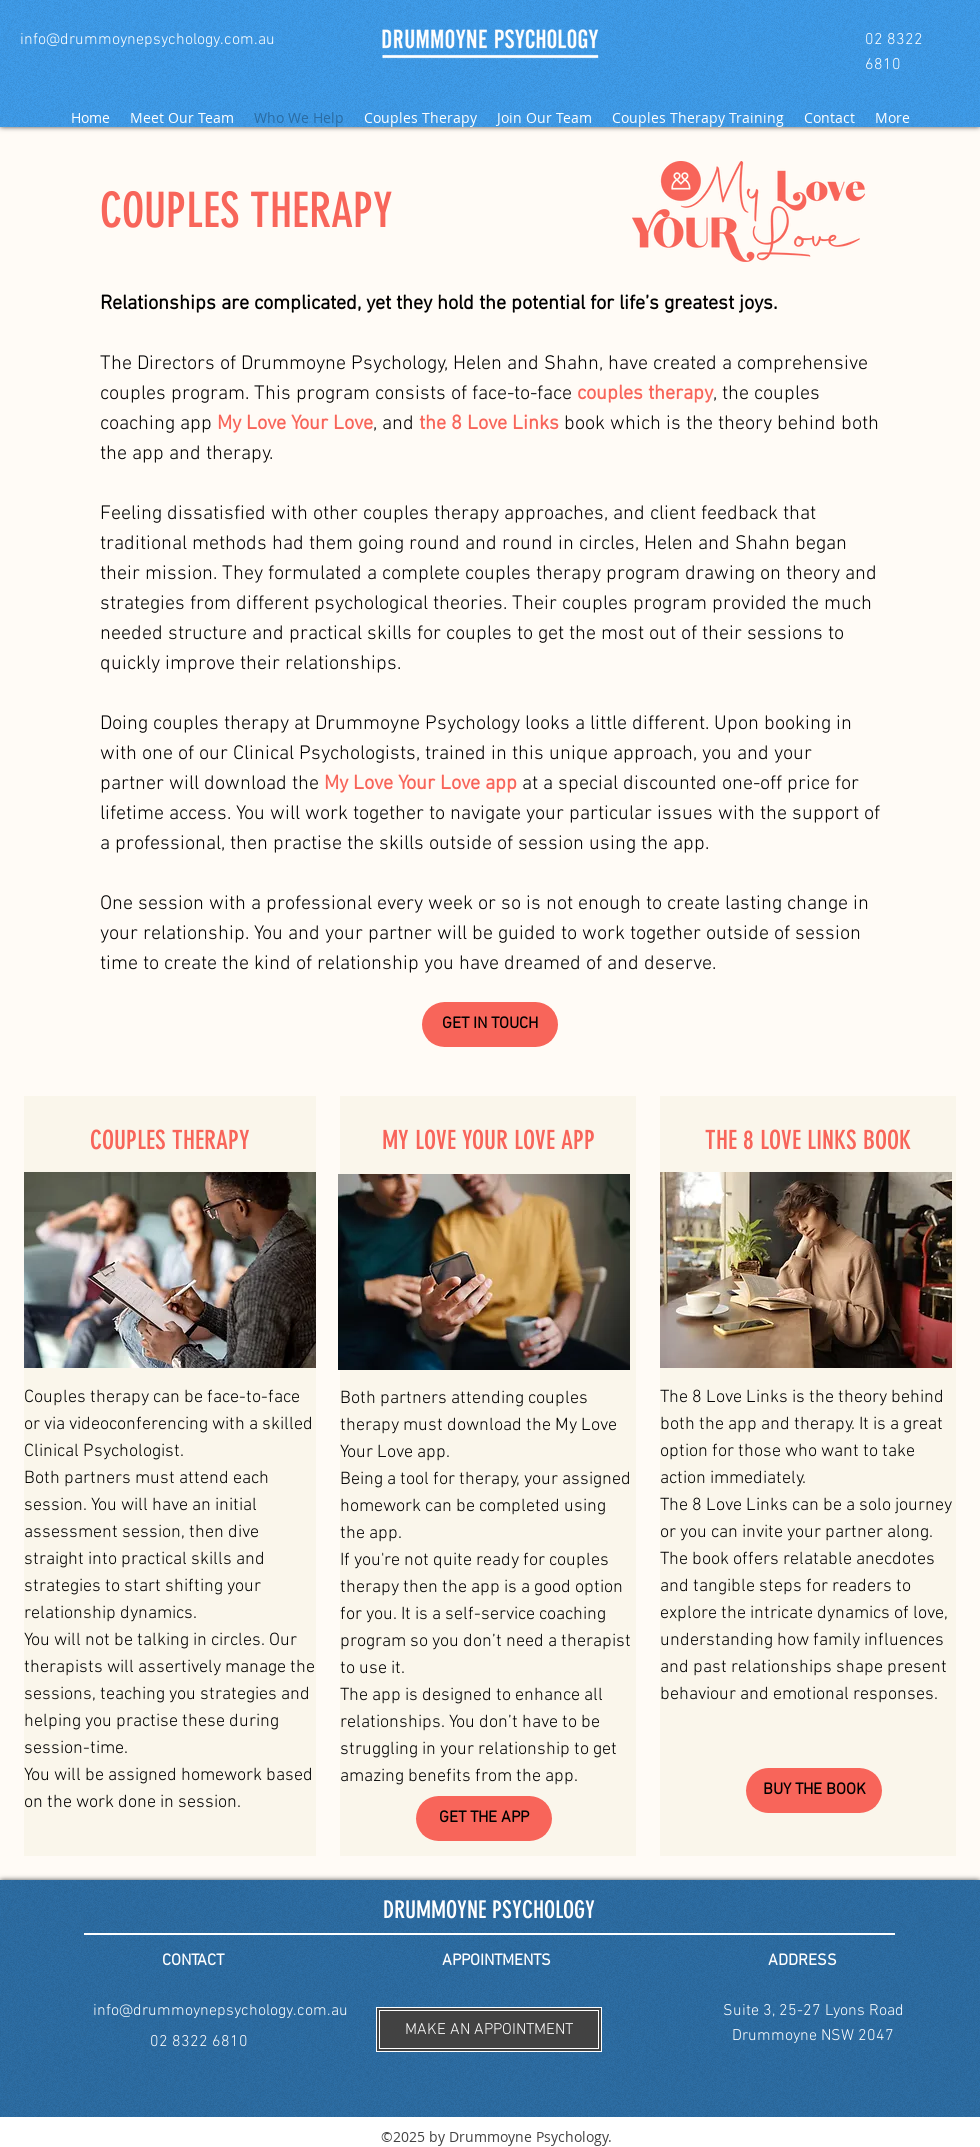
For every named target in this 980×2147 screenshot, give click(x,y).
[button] (489, 2029)
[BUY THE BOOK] (814, 1790)
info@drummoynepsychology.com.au (220, 2011)
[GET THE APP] (484, 1818)
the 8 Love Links (489, 424)
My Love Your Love (295, 424)
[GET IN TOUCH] (490, 1024)
